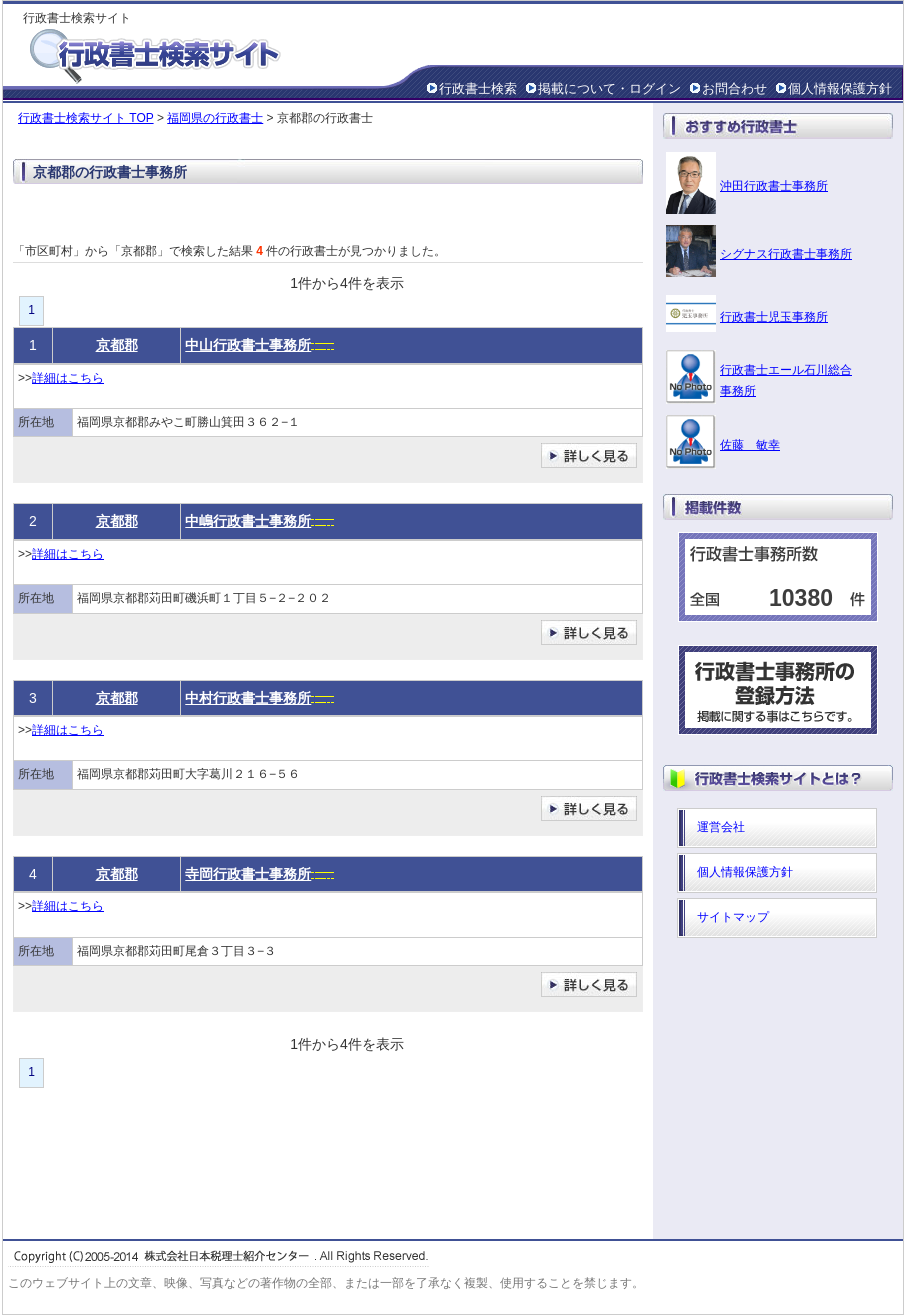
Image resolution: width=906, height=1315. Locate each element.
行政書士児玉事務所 (774, 317)
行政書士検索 (478, 88)
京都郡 (117, 345)
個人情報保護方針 (840, 88)
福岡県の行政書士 (215, 118)
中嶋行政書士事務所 (248, 521)
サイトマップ (733, 917)
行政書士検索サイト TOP (86, 118)
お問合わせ (734, 88)
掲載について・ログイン (609, 88)
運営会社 (721, 827)
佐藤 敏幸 (750, 445)
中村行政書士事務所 (248, 698)
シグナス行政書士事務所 (786, 254)
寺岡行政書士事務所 (248, 874)
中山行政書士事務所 (248, 345)
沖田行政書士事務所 (774, 186)
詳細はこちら (68, 378)
